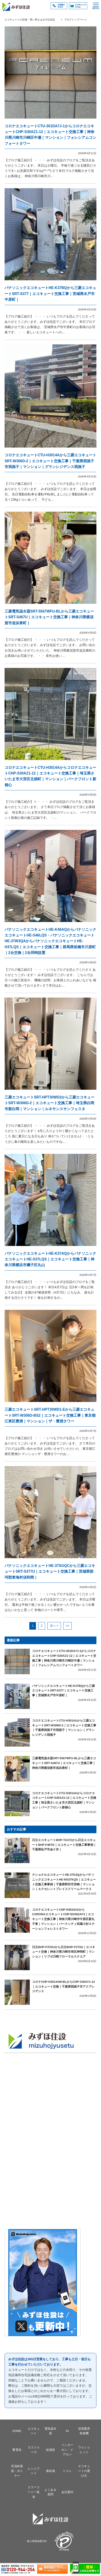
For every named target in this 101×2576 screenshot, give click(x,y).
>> (67, 1625)
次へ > (54, 1625)
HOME (16, 2431)
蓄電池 (16, 2449)
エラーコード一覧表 (34, 2491)
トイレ (67, 2471)
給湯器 (50, 2449)
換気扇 (50, 2471)
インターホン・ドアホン (67, 2449)
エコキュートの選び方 (84, 2470)
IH (67, 2431)
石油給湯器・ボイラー (17, 2470)
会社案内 (67, 2492)
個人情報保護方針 (37, 2541)
